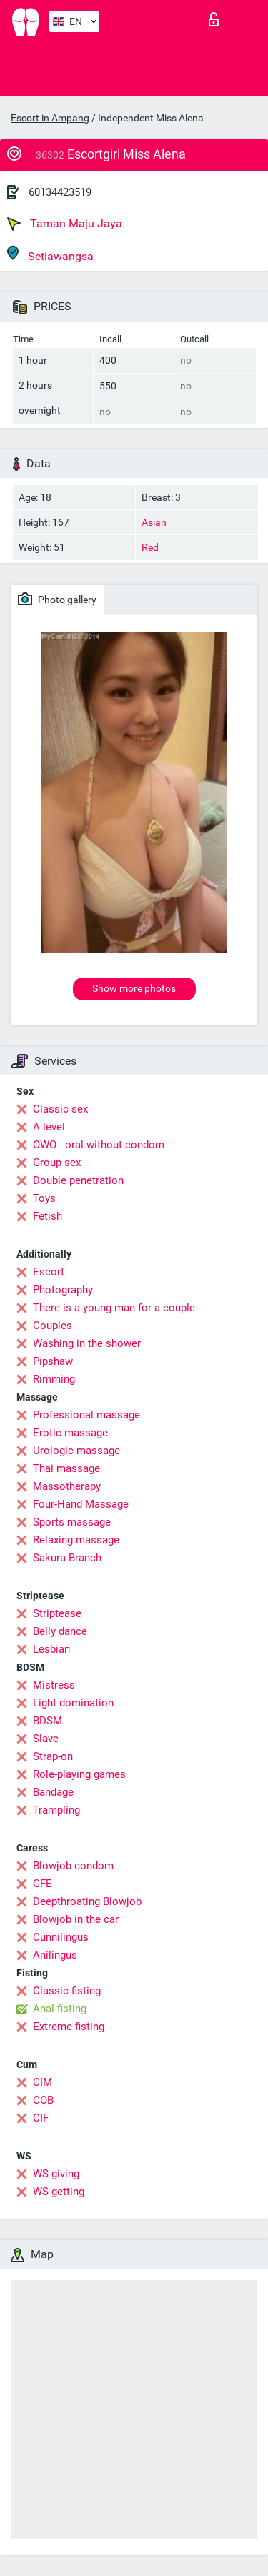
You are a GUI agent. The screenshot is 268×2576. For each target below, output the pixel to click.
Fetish (47, 1216)
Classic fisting (67, 1990)
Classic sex (60, 1109)
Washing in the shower (87, 1343)
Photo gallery (57, 598)
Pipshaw (53, 1361)
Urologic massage (76, 1450)
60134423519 (60, 192)
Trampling (56, 1810)
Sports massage (72, 1522)
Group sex (57, 1162)
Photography (63, 1289)
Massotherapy (67, 1486)
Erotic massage (70, 1432)
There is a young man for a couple (114, 1307)
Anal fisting (59, 2008)
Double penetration (78, 1180)
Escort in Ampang (50, 118)
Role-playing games (79, 1774)
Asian (154, 522)
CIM (42, 2082)
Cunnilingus (61, 1937)
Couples (52, 1325)
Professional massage (86, 1414)
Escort (48, 1271)
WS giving (56, 2173)
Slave (46, 1738)
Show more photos (134, 988)
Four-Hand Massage (81, 1504)
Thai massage (66, 1468)
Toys (44, 1198)
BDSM (47, 1720)
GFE (42, 1883)
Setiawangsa (50, 254)
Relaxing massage (76, 1539)
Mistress (54, 1685)
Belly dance (60, 1631)
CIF (41, 2118)
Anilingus (55, 1955)
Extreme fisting (68, 2026)
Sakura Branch (67, 1557)
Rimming (54, 1379)
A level (49, 1126)
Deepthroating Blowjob (87, 1901)
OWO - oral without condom (98, 1144)
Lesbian (51, 1649)
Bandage (53, 1792)
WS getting (58, 2191)
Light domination (73, 1702)
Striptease (57, 1613)
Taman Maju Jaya (64, 224)
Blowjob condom (73, 1865)
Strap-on (53, 1756)
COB (43, 2100)
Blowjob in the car (76, 1919)
